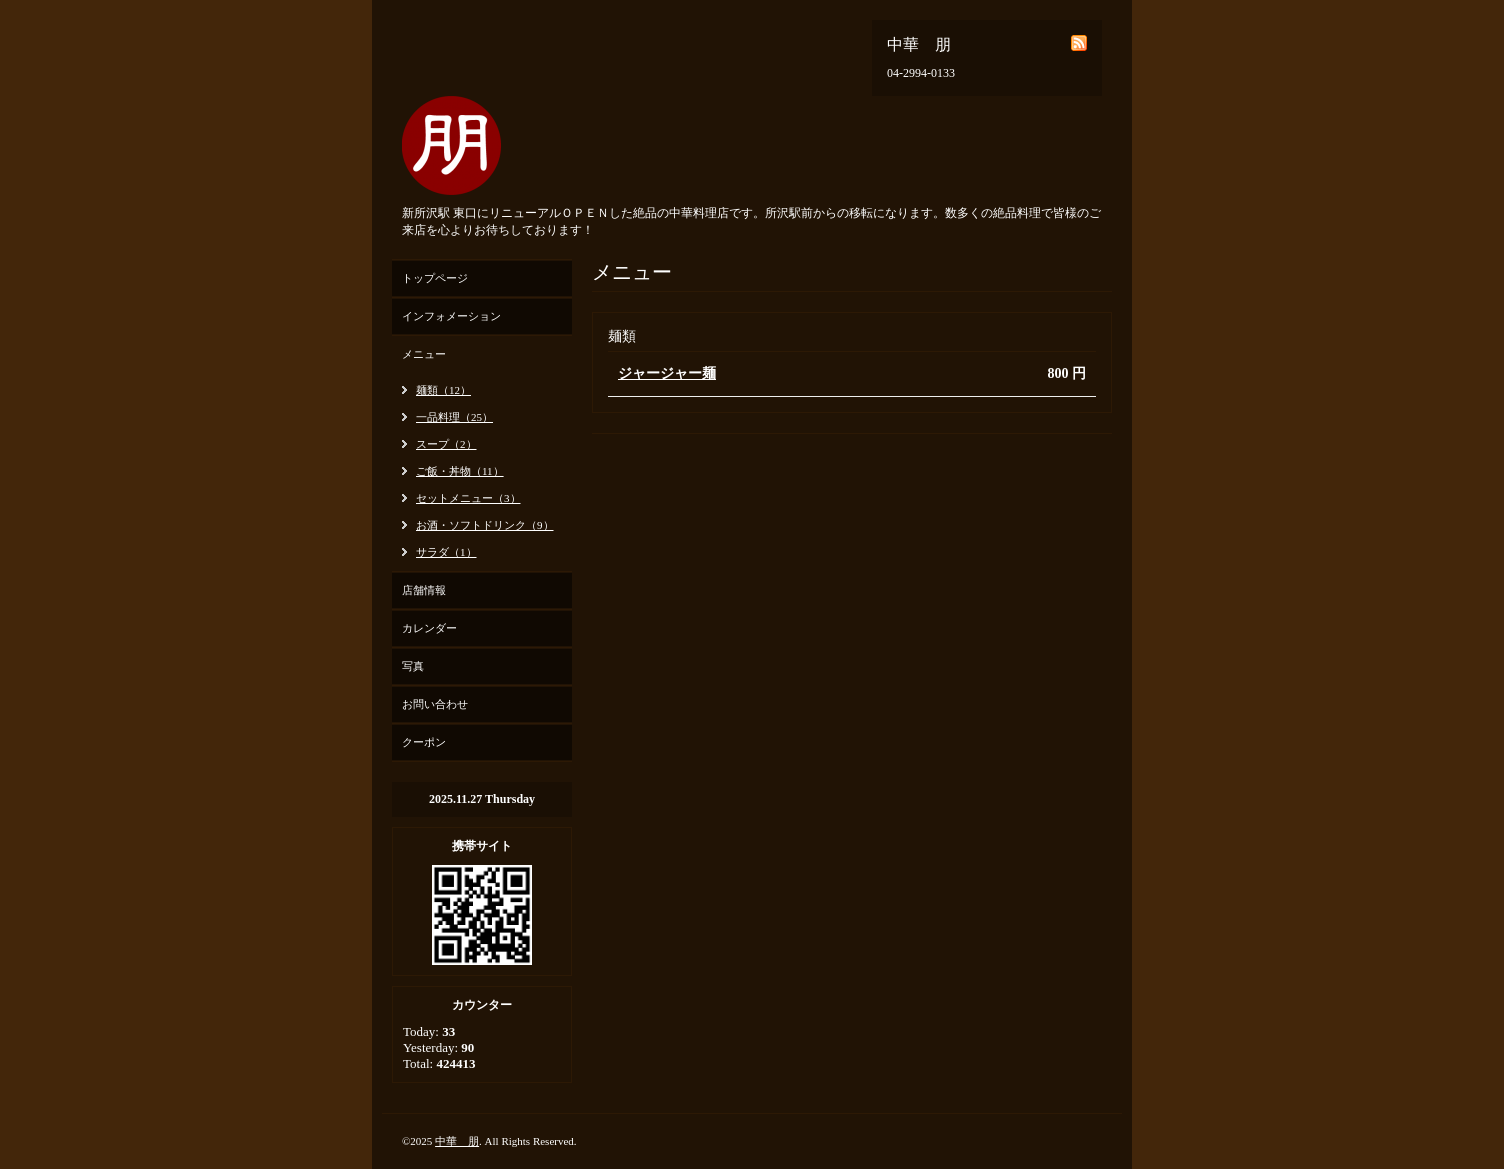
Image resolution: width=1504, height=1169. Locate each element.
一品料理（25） (454, 417)
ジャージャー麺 (667, 373)
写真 (413, 666)
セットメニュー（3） (468, 498)
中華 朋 (457, 1141)
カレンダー (429, 628)
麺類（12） (443, 390)
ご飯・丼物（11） (460, 471)
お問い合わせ (435, 704)
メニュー (424, 354)
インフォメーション (451, 316)
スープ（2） (446, 444)
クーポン (424, 742)
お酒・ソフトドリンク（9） (485, 525)
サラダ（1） (446, 552)
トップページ (435, 278)
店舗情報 (424, 590)
